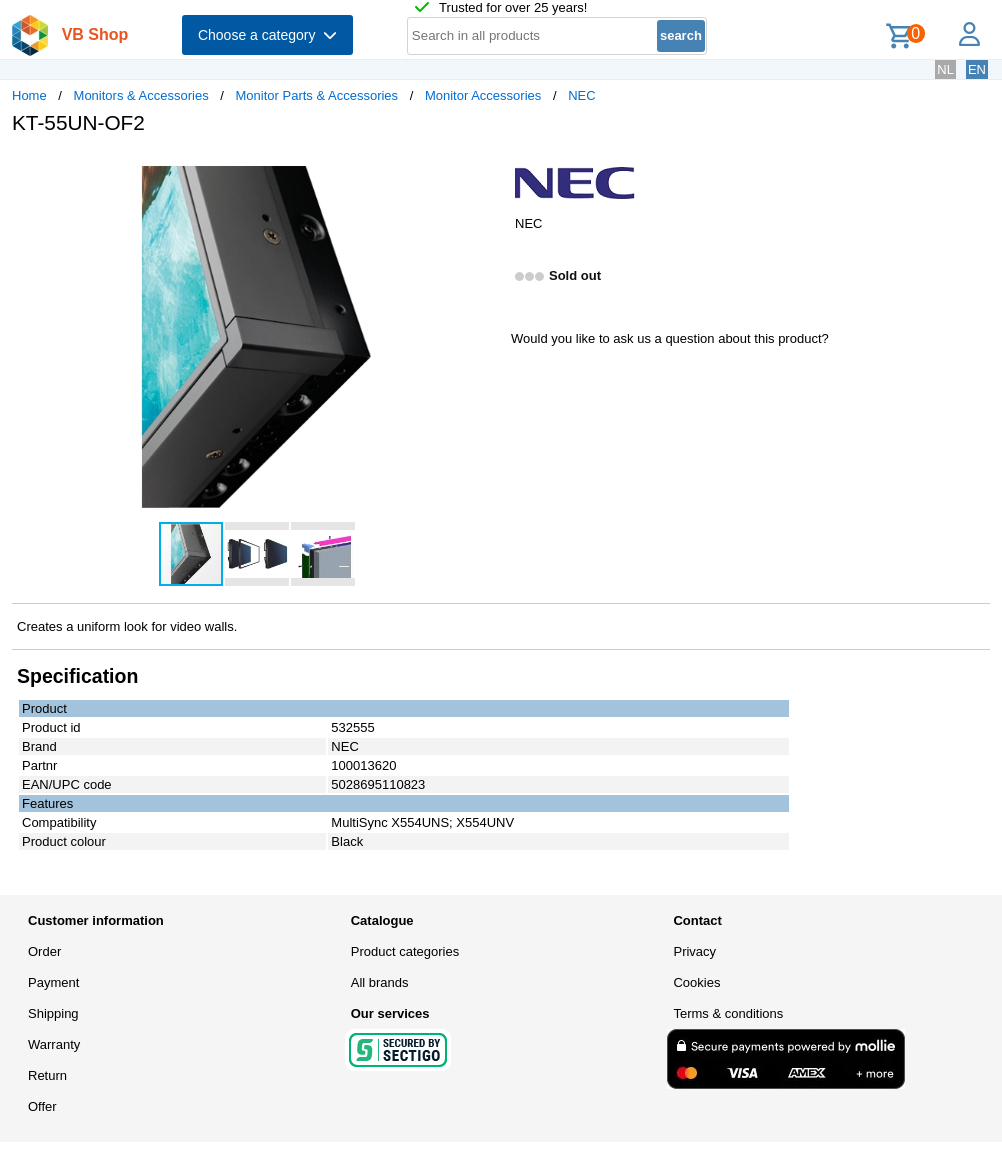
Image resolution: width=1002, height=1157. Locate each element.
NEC (581, 95)
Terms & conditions (728, 1013)
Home (29, 95)
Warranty (54, 1044)
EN (977, 69)
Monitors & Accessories (141, 95)
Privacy (694, 951)
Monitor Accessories (483, 95)
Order (44, 951)
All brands (380, 982)
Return (47, 1075)
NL (945, 69)
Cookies (696, 982)
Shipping (53, 1013)
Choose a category (267, 35)
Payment (53, 982)
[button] (483, 171)
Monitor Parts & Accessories (317, 95)
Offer (42, 1106)
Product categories (405, 951)
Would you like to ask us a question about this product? (670, 338)
